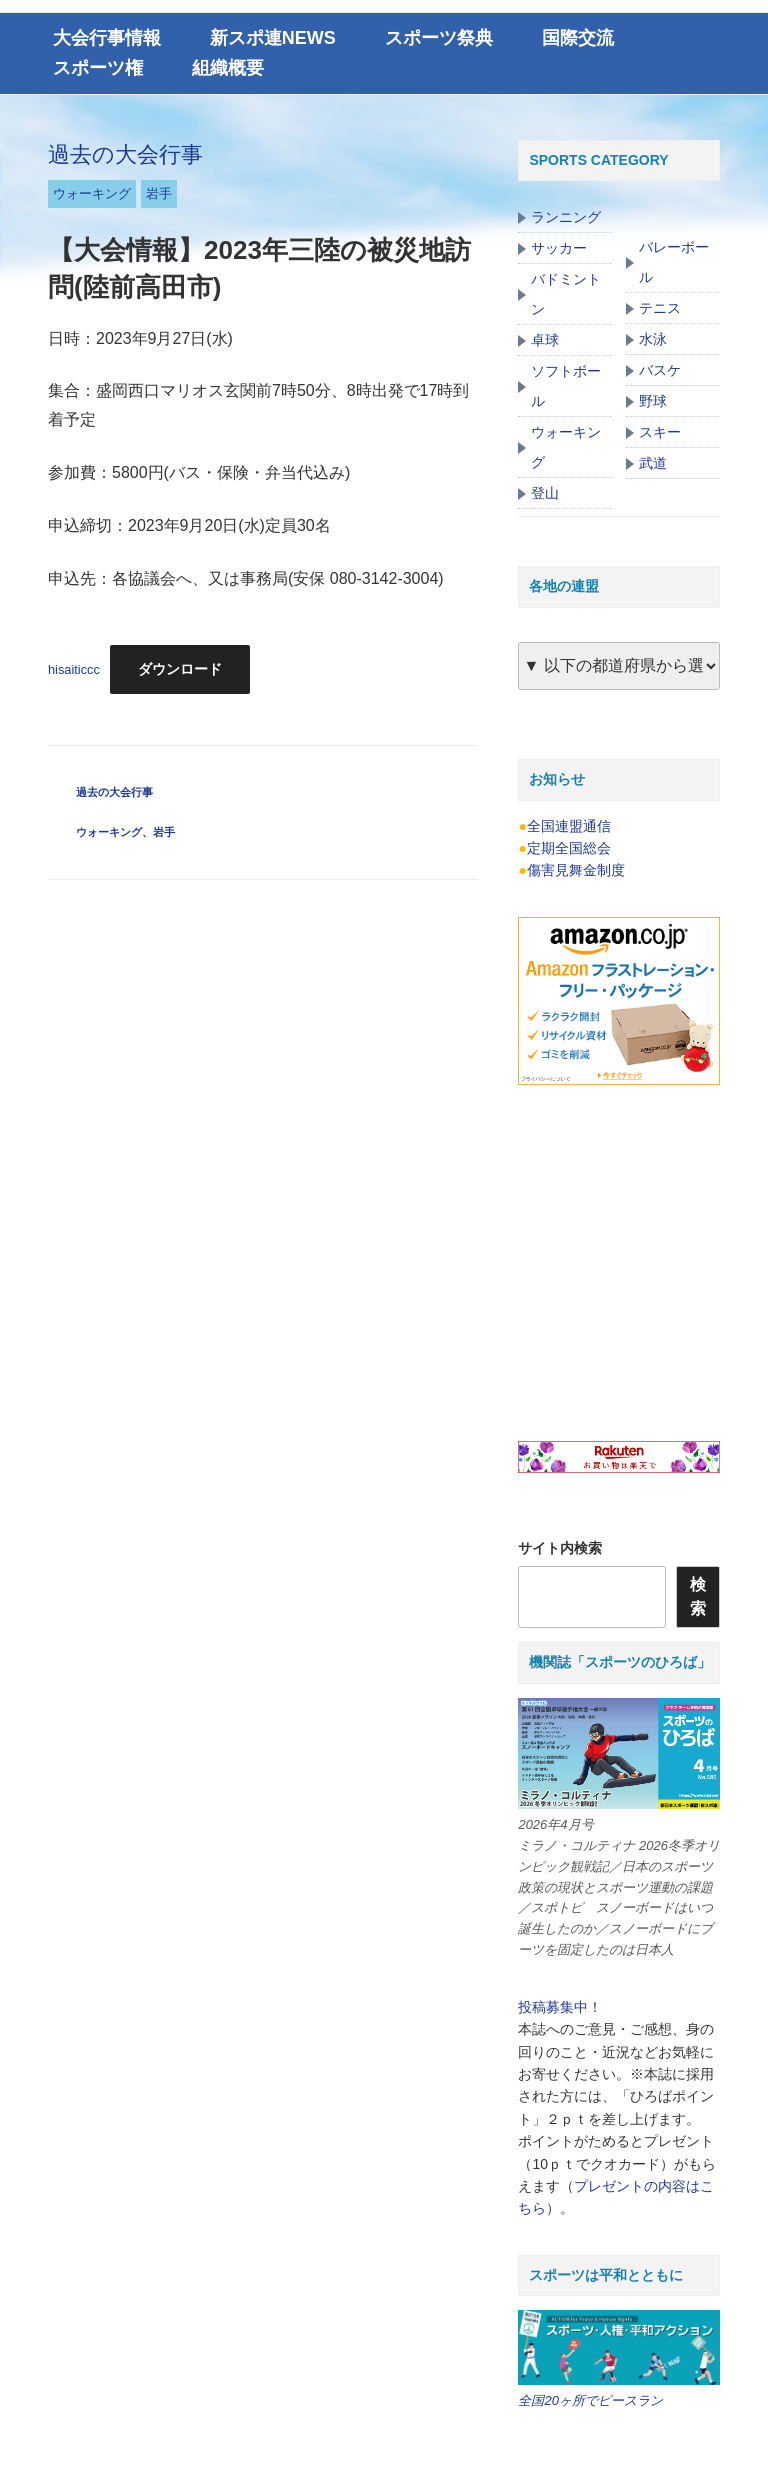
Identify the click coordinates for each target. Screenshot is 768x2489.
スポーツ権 (98, 68)
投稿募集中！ (560, 2007)
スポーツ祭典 (439, 38)
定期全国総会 (569, 848)
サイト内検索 (560, 1548)
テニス (660, 308)
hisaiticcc (74, 669)
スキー (660, 432)
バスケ (660, 370)
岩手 (159, 193)
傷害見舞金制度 (576, 870)
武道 (653, 463)
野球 (653, 401)
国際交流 (578, 38)
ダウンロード (180, 669)
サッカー (559, 248)
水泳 (653, 339)
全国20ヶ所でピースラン (590, 2400)
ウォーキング (92, 193)
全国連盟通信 (569, 826)
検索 (698, 1596)
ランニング (566, 217)
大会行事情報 (107, 38)
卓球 (545, 340)
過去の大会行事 (125, 154)
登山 (545, 493)
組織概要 (228, 68)
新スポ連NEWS (273, 38)
